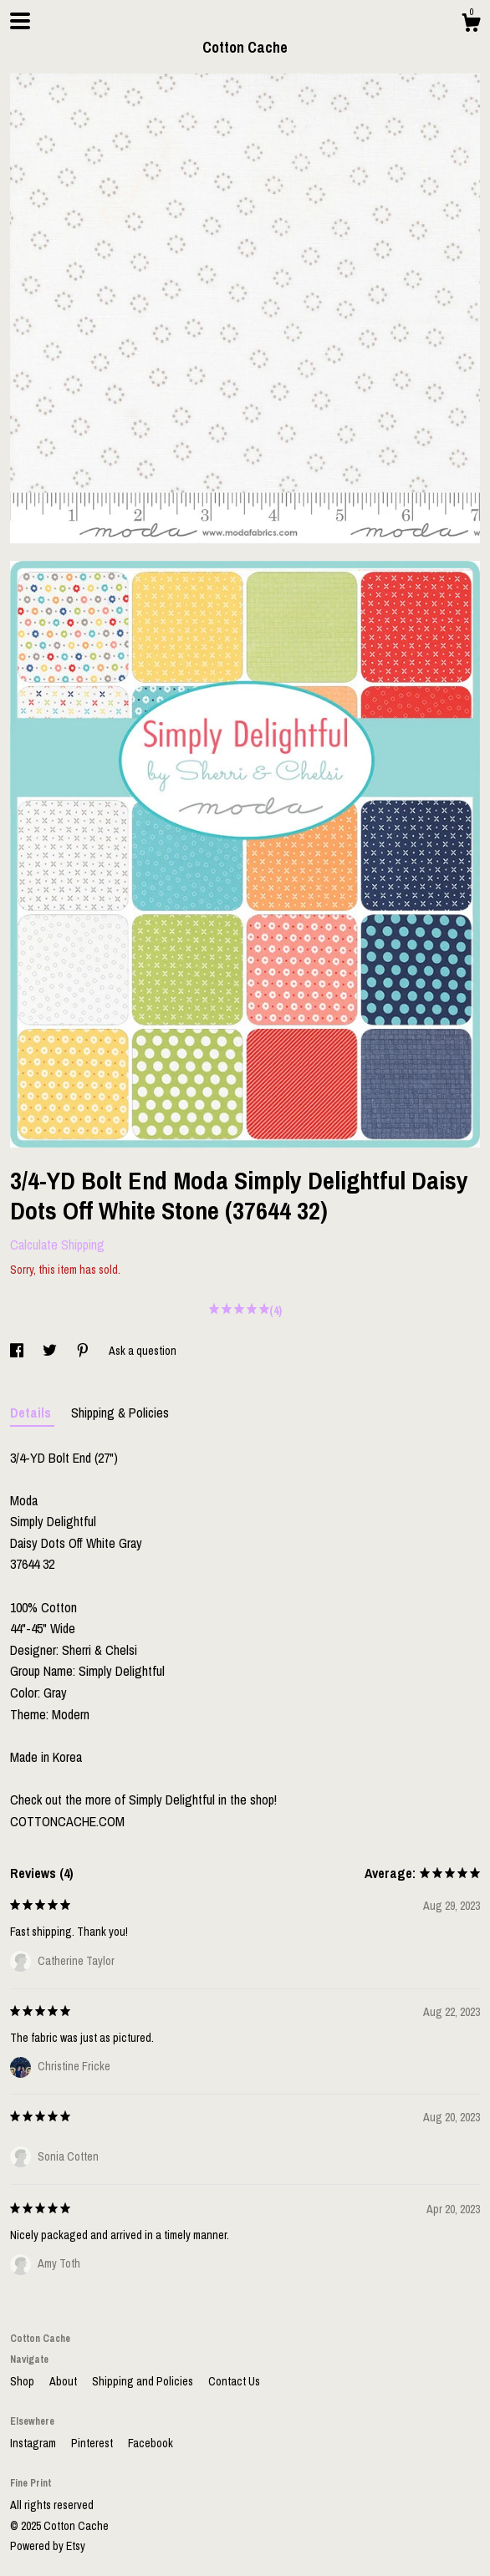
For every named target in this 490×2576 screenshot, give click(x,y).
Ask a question (142, 1350)
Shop (23, 2381)
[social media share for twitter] (51, 1350)
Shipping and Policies (144, 2381)
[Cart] (471, 25)
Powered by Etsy (47, 2545)
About (64, 2381)
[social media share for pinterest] (84, 1350)
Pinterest (93, 2443)
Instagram (34, 2443)
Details (32, 1412)
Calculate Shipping (57, 1244)
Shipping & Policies (120, 1412)
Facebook (150, 2443)
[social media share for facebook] (18, 1350)
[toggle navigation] (20, 21)
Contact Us (234, 2381)
